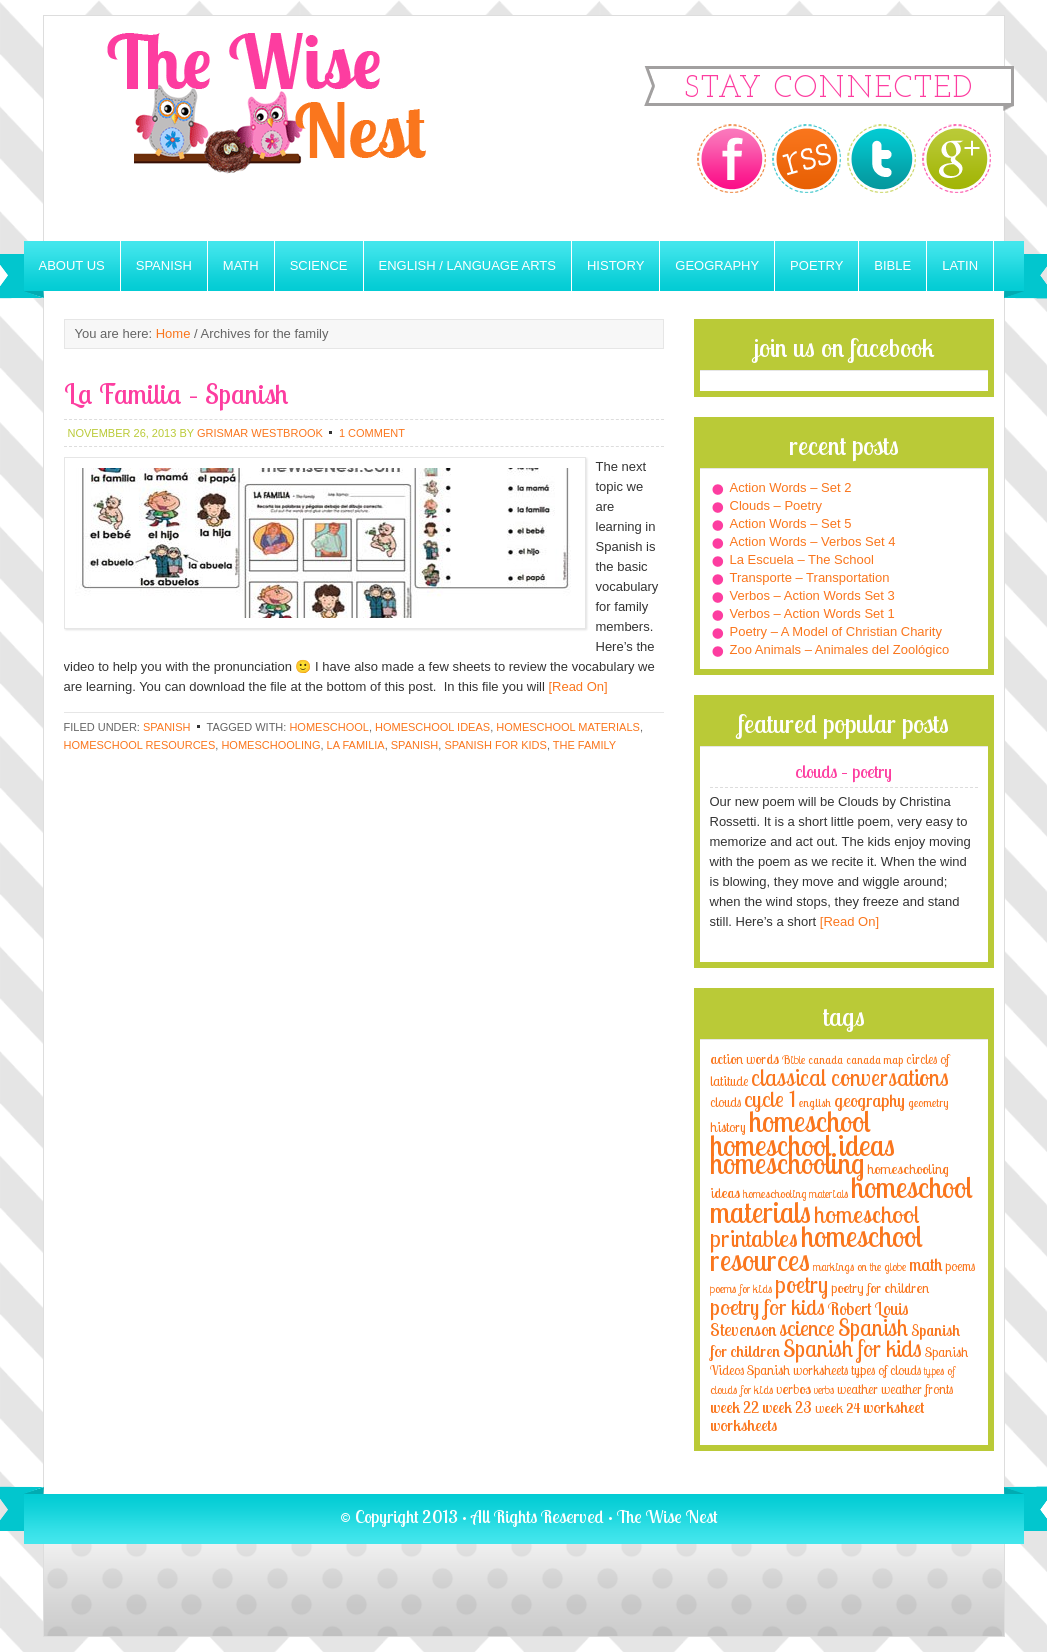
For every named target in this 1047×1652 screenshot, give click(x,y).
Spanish (164, 265)
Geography (717, 265)
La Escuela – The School (802, 559)
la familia (356, 745)
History (615, 265)
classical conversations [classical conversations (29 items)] (850, 1077)
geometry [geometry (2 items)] (928, 1103)
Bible (892, 265)
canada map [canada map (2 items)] (874, 1060)
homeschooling (270, 745)
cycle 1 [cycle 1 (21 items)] (770, 1098)
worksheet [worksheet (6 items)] (893, 1407)
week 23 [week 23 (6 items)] (787, 1407)
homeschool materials (568, 727)
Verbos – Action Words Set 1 (812, 613)
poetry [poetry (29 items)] (801, 1284)
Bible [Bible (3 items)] (793, 1059)
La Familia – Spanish (176, 393)
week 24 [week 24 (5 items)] (837, 1407)
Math (241, 265)
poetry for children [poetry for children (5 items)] (880, 1287)
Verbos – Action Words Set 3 (812, 595)
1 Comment (372, 433)
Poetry (816, 265)
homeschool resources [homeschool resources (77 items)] (816, 1248)
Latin (960, 265)
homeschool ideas (432, 727)
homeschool (328, 727)
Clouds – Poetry (776, 505)
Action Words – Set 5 (791, 523)
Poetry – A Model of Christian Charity (836, 631)
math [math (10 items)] (925, 1264)
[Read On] (576, 686)
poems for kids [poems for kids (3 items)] (741, 1288)
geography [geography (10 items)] (869, 1100)
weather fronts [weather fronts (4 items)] (917, 1389)
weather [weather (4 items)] (857, 1389)
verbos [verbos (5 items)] (793, 1388)
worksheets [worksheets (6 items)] (743, 1425)
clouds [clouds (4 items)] (725, 1102)
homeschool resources (140, 745)
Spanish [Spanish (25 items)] (873, 1327)
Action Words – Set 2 (791, 487)
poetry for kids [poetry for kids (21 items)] (767, 1306)
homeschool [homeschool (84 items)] (810, 1121)
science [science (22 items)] (807, 1327)
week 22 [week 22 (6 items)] (734, 1407)
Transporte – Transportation (810, 577)
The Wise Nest (294, 128)
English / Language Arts (467, 265)
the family (584, 745)
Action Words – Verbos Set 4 (813, 541)
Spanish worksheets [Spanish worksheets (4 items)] (797, 1370)
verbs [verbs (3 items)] (824, 1389)
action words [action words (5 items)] (744, 1058)
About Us (72, 265)
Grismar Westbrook (260, 433)
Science (319, 265)
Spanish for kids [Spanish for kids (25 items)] (852, 1348)
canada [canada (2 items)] (825, 1060)
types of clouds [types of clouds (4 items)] (886, 1370)
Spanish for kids (495, 745)
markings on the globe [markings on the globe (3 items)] (859, 1266)
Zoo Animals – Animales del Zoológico (840, 649)
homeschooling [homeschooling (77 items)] (787, 1163)
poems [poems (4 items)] (960, 1266)
